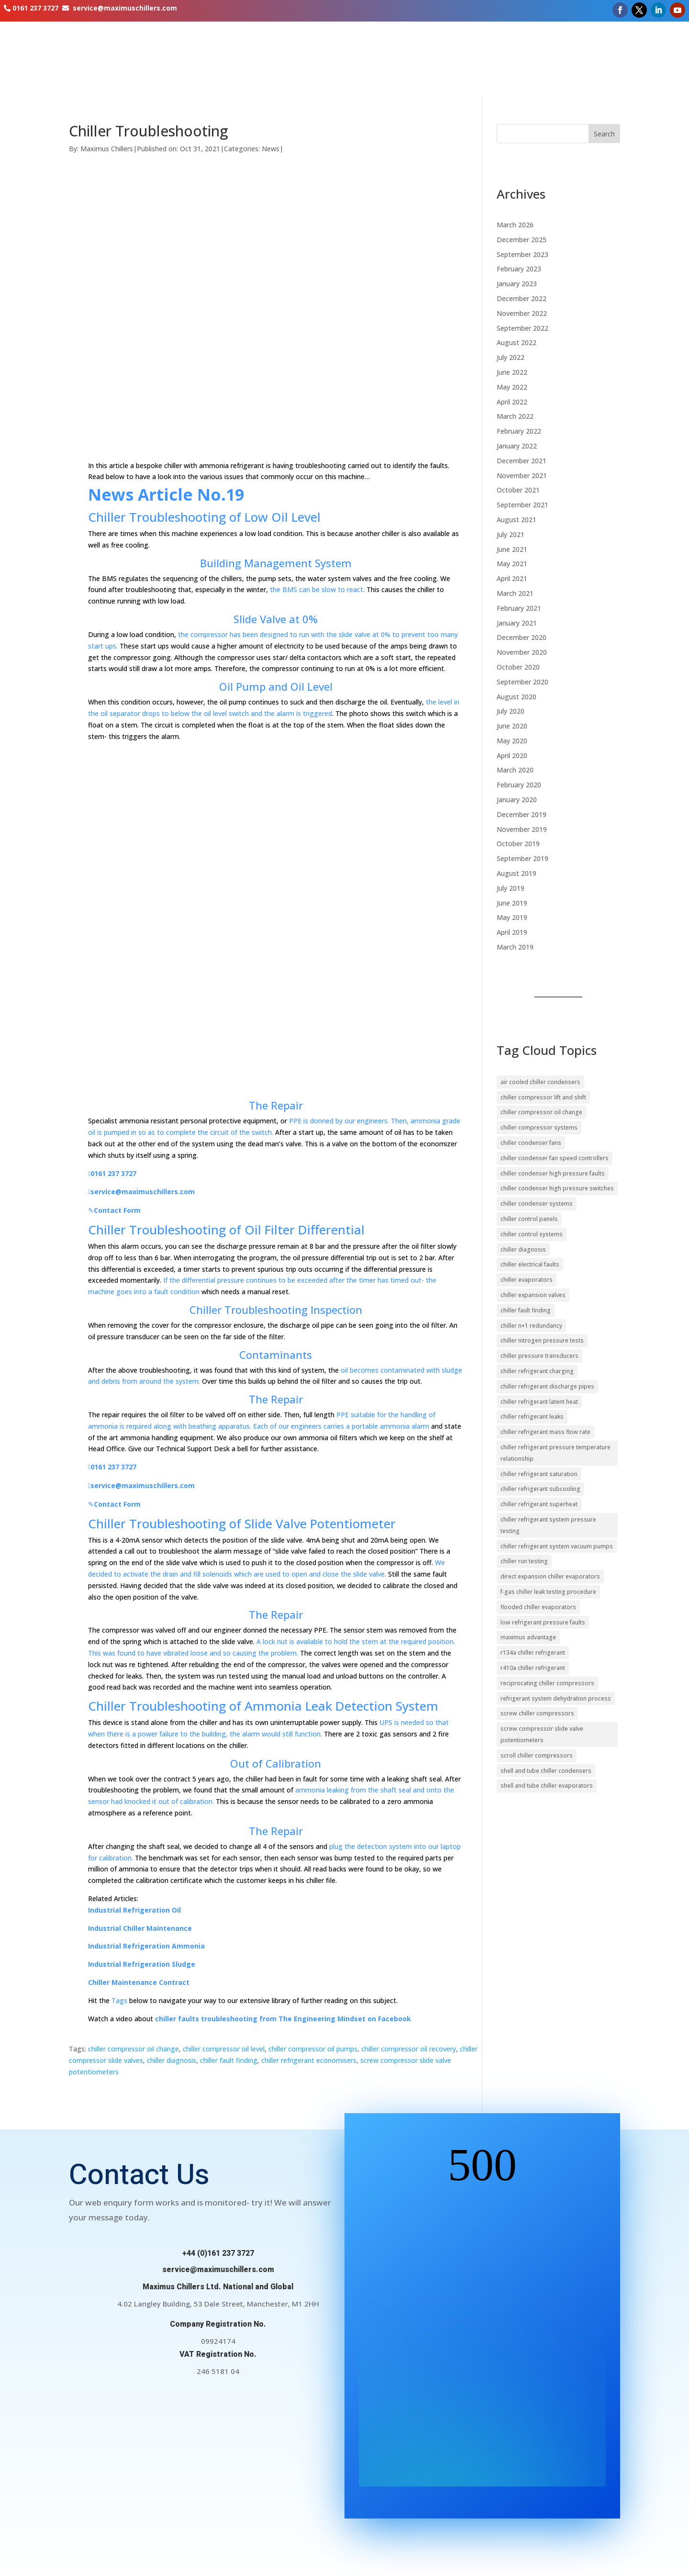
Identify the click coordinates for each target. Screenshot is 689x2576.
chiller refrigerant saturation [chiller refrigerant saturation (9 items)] (539, 1474)
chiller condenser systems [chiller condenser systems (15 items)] (536, 1203)
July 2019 (510, 888)
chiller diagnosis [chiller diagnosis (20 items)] (523, 1249)
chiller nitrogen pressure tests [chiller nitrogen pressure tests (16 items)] (542, 1340)
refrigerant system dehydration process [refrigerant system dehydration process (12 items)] (555, 1698)
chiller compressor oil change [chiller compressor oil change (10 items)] (541, 1112)
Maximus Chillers (106, 148)
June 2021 (512, 549)
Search (604, 133)
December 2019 (521, 814)
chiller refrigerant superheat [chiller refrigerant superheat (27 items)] (539, 1504)
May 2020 (512, 740)
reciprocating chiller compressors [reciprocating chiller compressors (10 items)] (547, 1683)
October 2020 (518, 667)
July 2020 (510, 711)
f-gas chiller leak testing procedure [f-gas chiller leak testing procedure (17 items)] (548, 1592)
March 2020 (515, 769)
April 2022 (512, 401)
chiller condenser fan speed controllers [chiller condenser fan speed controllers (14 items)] (554, 1158)
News (270, 148)
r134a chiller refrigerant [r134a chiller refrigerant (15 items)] (532, 1652)
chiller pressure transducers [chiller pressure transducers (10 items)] (539, 1356)
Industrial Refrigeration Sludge (141, 1964)
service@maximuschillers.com (125, 7)
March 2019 (515, 947)
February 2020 (519, 784)
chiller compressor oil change (133, 2048)
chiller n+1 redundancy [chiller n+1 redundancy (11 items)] (531, 1326)
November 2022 (522, 313)
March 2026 (515, 224)
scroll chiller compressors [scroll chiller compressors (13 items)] (536, 1755)
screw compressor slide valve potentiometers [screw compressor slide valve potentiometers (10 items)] (541, 1734)
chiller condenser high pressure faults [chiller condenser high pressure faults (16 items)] (552, 1173)
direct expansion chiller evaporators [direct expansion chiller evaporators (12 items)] (550, 1576)
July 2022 (510, 357)
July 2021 (510, 534)
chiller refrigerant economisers (308, 2060)
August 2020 (516, 696)
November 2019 (522, 829)
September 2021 (522, 504)
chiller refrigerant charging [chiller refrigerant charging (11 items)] (537, 1371)
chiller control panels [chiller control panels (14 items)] (529, 1219)
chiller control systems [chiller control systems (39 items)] (531, 1234)
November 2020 (522, 652)
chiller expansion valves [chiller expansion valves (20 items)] (533, 1295)
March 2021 (515, 593)
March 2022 (515, 416)
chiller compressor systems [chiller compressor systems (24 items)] (539, 1127)
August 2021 (516, 519)
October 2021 (518, 489)
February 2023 (519, 268)
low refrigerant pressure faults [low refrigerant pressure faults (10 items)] (542, 1622)
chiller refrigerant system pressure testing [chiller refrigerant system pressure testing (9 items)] (548, 1525)
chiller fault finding (228, 2060)
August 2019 (516, 873)
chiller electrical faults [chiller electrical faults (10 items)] (529, 1264)
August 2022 (516, 342)
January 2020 (517, 799)
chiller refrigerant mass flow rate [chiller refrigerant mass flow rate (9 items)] (545, 1432)
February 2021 (519, 608)
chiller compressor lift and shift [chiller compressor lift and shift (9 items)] (543, 1097)
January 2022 (517, 445)
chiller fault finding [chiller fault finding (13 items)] (525, 1310)
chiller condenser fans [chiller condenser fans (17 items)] (530, 1143)
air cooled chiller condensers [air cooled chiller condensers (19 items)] (540, 1082)
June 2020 (512, 725)
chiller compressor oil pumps (312, 2048)
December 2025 (521, 239)
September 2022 (522, 328)
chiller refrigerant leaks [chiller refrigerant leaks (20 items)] (532, 1416)
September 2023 (522, 254)
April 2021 (512, 578)
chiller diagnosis (171, 2060)
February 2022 (519, 431)
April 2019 (512, 932)
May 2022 (512, 387)
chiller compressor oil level (224, 2048)
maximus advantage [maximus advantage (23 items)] (528, 1637)
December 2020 (521, 637)
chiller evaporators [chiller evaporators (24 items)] (526, 1280)
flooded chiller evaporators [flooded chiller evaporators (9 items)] (538, 1607)
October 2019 (518, 843)
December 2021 (521, 460)
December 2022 (521, 298)
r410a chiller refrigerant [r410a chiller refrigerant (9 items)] (532, 1668)
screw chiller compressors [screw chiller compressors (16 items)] (537, 1713)
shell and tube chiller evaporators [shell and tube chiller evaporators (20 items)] (546, 1785)
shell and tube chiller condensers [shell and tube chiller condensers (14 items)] (545, 1771)
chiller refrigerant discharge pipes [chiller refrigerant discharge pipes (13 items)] (547, 1386)
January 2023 (517, 283)
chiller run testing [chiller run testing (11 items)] (524, 1561)
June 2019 (512, 902)
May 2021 (512, 563)
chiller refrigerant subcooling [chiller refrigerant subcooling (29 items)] (540, 1489)
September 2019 (522, 858)
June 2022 (512, 372)
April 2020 (512, 755)
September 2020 (522, 681)
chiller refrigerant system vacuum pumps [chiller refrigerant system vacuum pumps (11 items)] (556, 1546)
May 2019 (512, 917)
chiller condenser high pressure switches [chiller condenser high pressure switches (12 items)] (557, 1188)
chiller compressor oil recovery (408, 2048)
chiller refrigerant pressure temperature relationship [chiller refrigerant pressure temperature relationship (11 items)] (555, 1453)
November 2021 (522, 475)
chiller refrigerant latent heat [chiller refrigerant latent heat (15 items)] (539, 1402)
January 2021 (517, 622)
